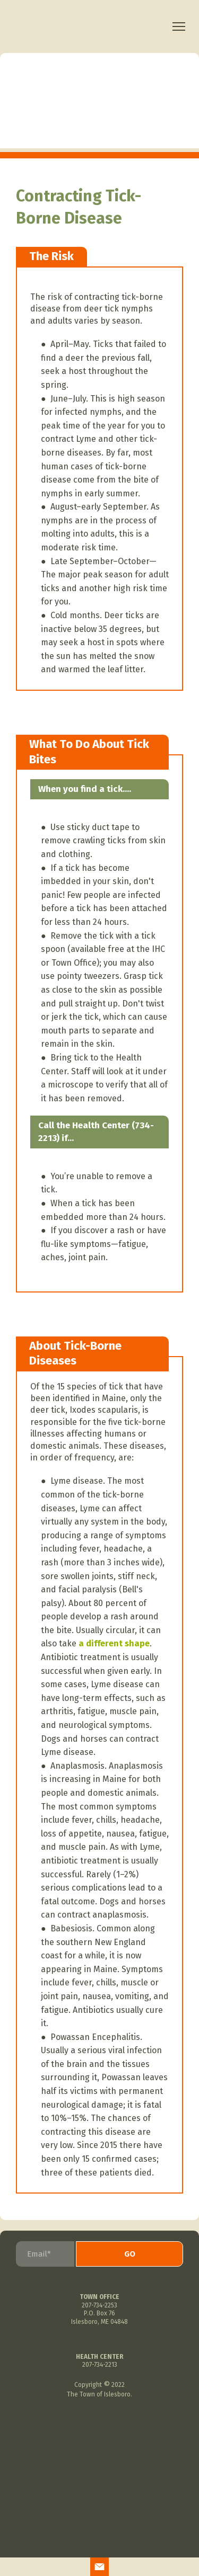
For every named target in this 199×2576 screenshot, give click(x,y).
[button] (99, 2566)
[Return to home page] (90, 27)
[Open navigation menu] (178, 26)
